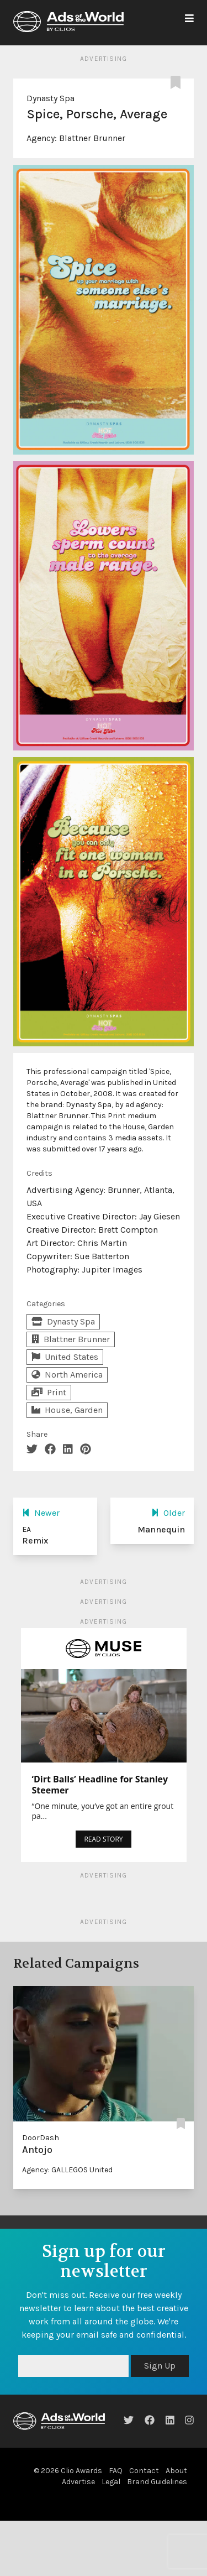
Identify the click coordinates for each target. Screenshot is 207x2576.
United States (64, 1357)
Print (48, 1392)
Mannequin (161, 1529)
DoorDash (40, 2137)
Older (168, 1513)
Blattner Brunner (92, 138)
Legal (111, 2481)
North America (67, 1374)
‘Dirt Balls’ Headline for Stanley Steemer (100, 1784)
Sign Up (160, 2365)
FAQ (116, 2470)
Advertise (78, 2481)
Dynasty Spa (50, 98)
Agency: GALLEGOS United (67, 2170)
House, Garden (67, 1410)
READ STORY (103, 1839)
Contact (144, 2470)
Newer (41, 1513)
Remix (35, 1540)
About (176, 2470)
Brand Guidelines (157, 2481)
